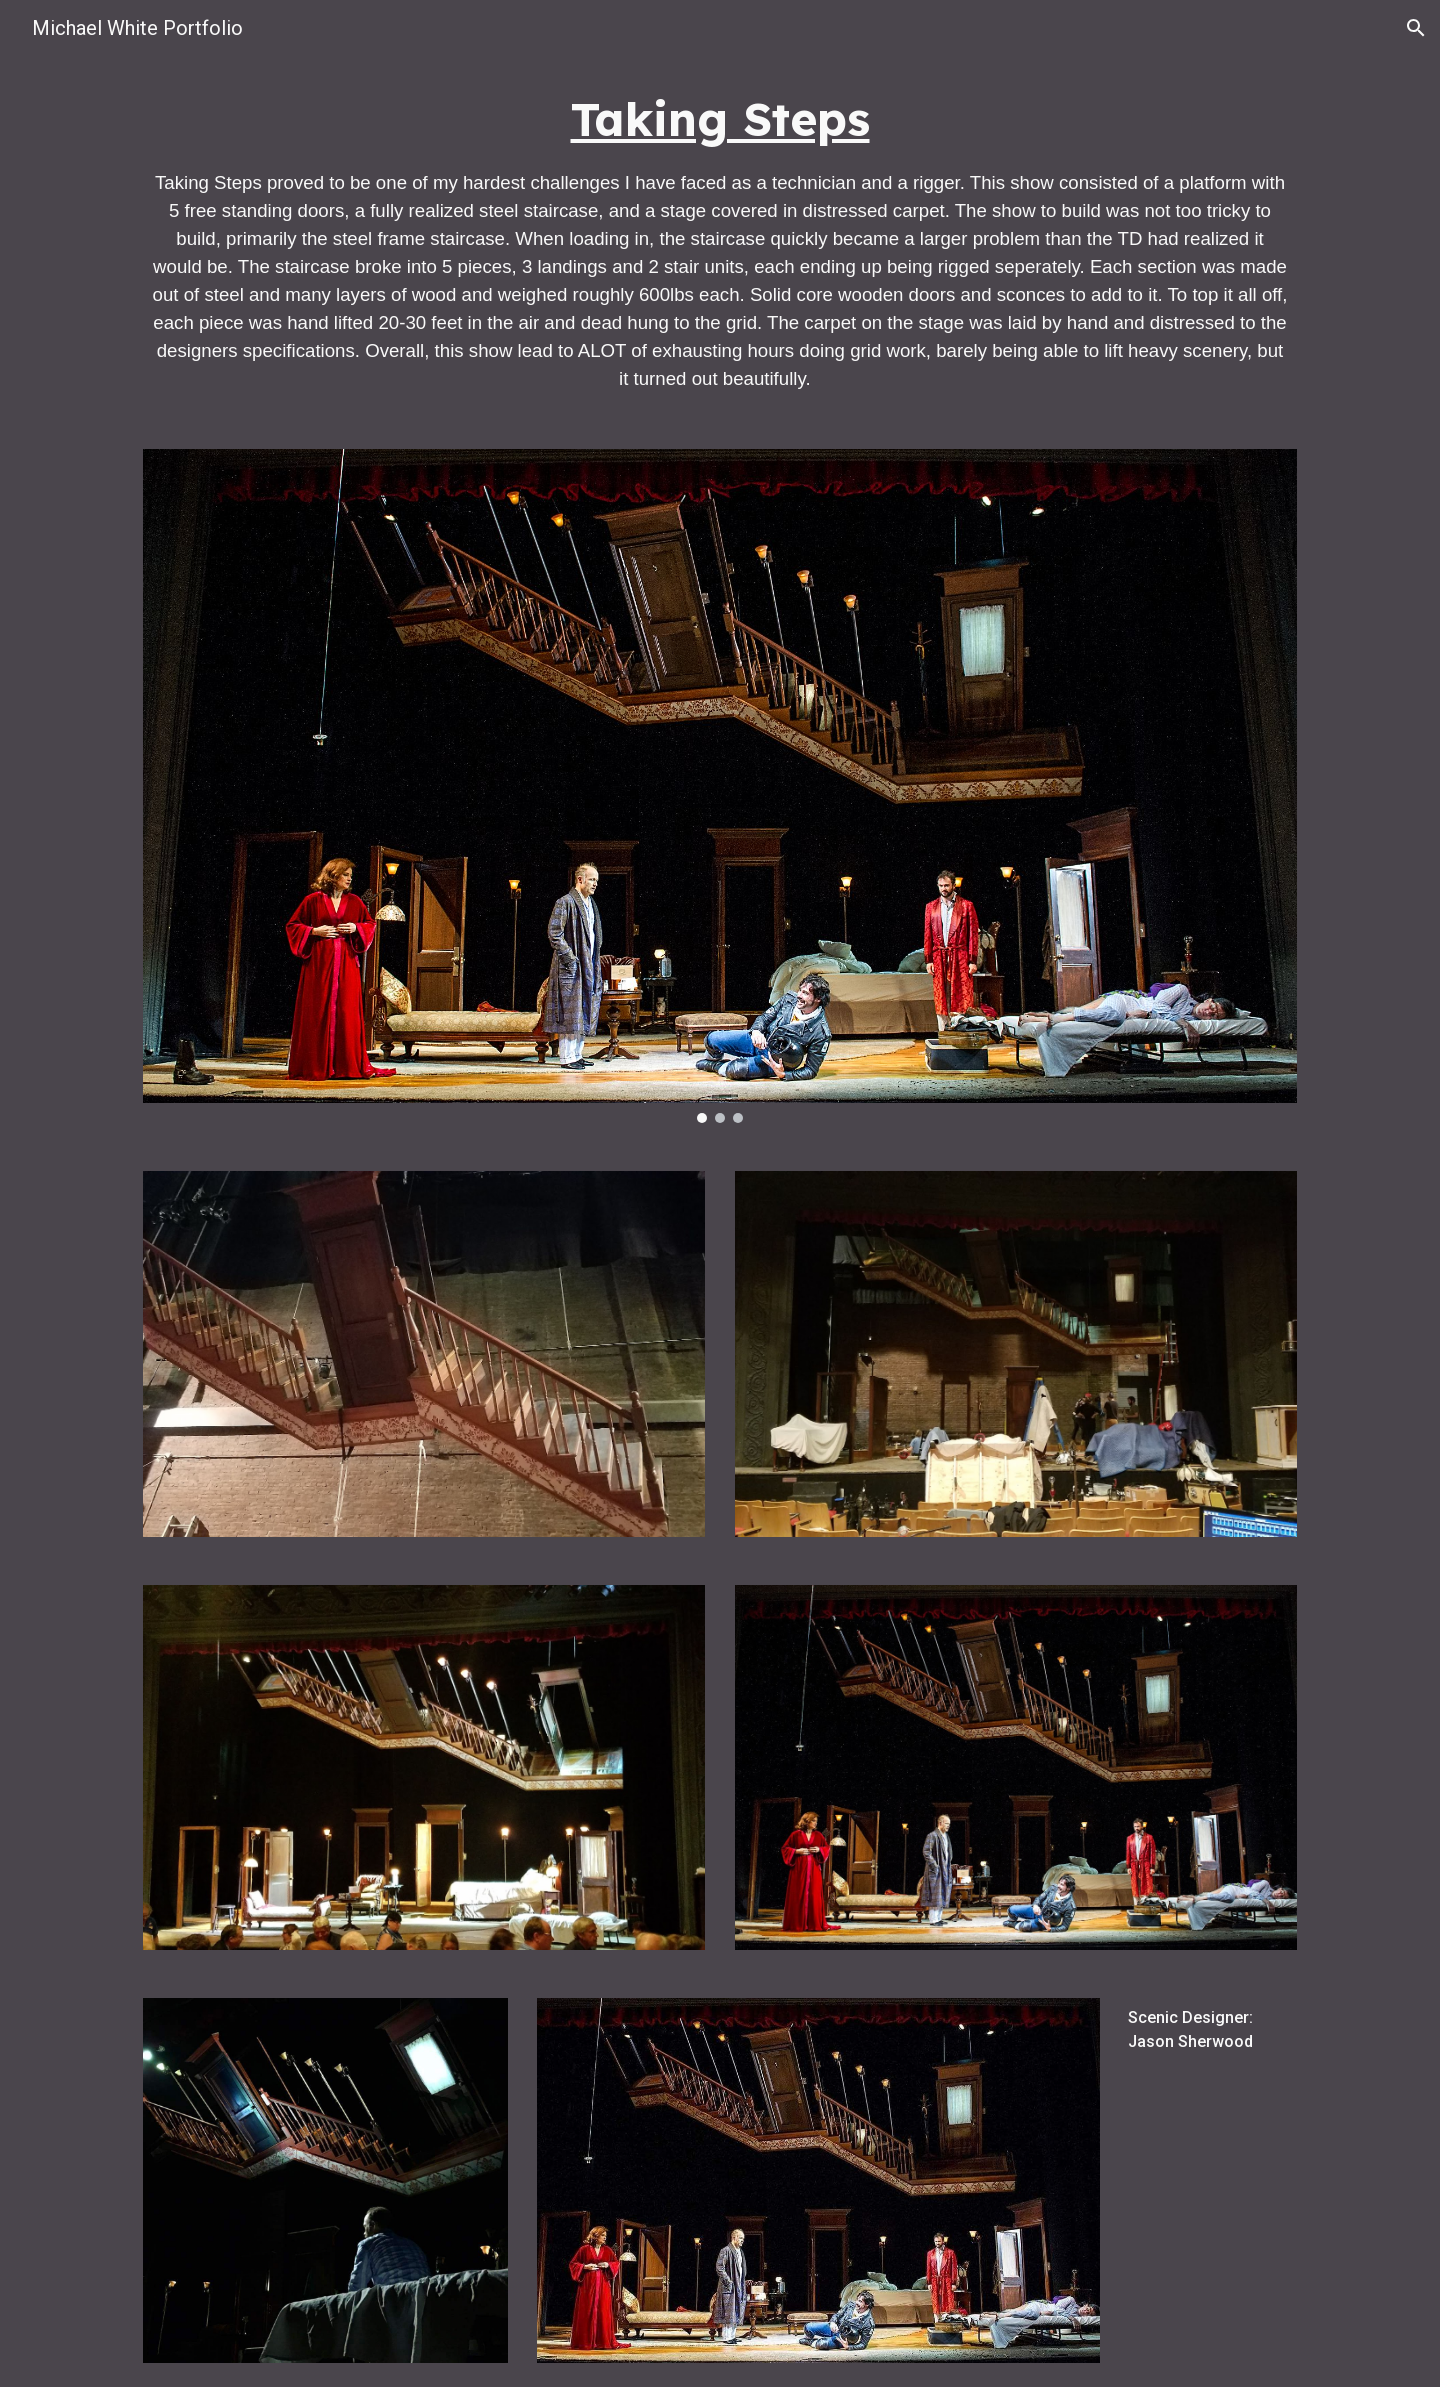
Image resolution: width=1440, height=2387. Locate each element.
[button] (1416, 28)
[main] (720, 240)
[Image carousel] (720, 786)
